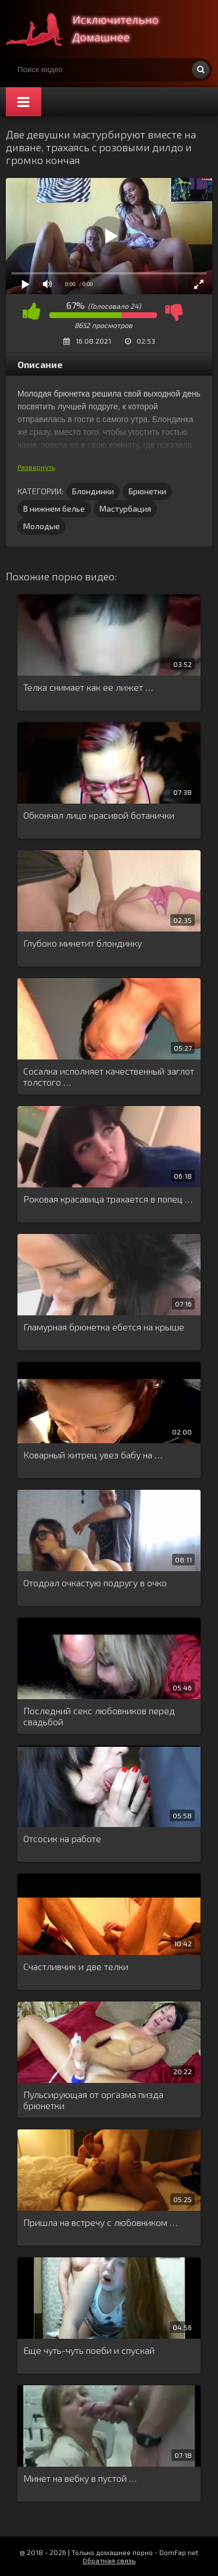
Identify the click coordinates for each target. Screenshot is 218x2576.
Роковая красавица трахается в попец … (107, 1198)
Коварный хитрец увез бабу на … (92, 1454)
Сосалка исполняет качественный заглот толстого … (108, 1076)
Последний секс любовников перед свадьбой (99, 1716)
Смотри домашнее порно (93, 29)
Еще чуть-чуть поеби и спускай (89, 2350)
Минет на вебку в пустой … (80, 2478)
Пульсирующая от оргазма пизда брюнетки (93, 2100)
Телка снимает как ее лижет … (88, 687)
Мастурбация (125, 508)
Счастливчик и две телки (75, 1966)
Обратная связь (109, 2560)
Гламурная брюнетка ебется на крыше (103, 1326)
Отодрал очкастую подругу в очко (95, 1582)
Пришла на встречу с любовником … (100, 2222)
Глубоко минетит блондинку (82, 942)
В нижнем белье (54, 508)
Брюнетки (147, 491)
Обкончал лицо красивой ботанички (98, 814)
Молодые (41, 526)
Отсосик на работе (62, 1838)
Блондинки (93, 491)
